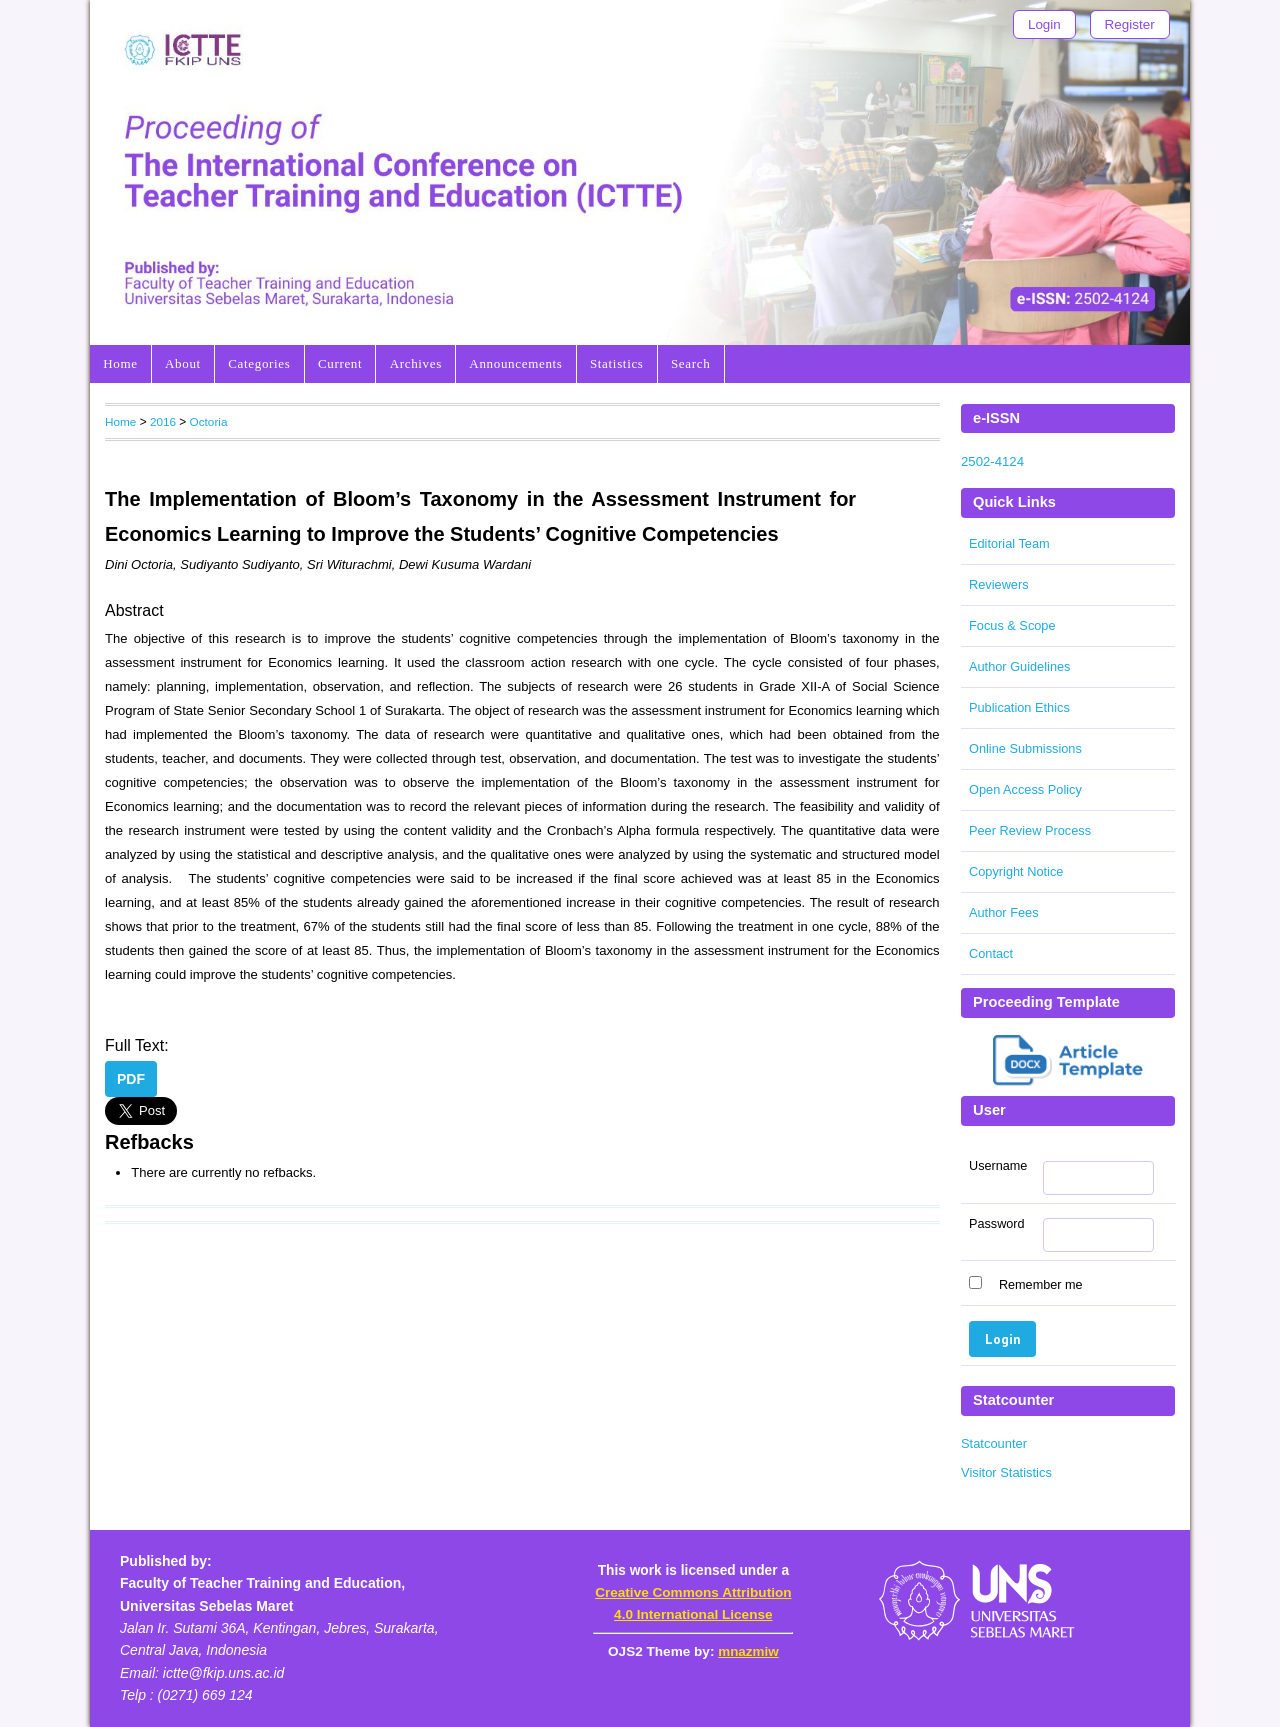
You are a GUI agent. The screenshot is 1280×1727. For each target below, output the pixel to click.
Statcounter (994, 1443)
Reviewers (999, 584)
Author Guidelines (1019, 666)
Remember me (1041, 1285)
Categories (259, 363)
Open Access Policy (1025, 789)
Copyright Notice (1016, 871)
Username (998, 1166)
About (183, 363)
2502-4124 (992, 461)
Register (1130, 24)
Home (120, 363)
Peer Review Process (1030, 830)
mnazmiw (748, 1651)
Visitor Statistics (1006, 1472)
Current (340, 363)
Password (997, 1224)
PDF (131, 1079)
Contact (991, 953)
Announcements (515, 363)
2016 (163, 421)
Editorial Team (1009, 543)
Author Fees (1004, 912)
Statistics (617, 363)
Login (1044, 24)
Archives (416, 363)
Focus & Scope (1012, 625)
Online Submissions (1025, 748)
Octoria (209, 421)
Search (690, 363)
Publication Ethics (1019, 707)
